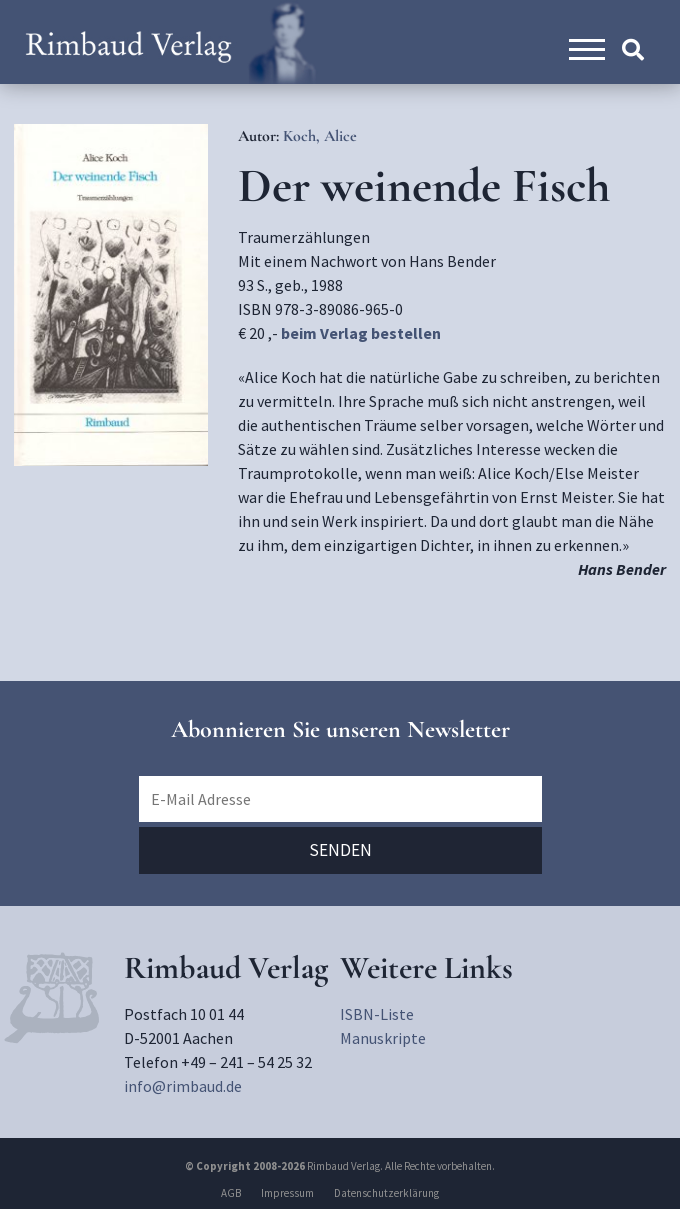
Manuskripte (383, 1038)
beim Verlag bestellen (361, 333)
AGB (231, 1193)
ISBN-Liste (377, 1014)
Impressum (287, 1193)
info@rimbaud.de (183, 1086)
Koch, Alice (320, 136)
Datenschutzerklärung (386, 1193)
